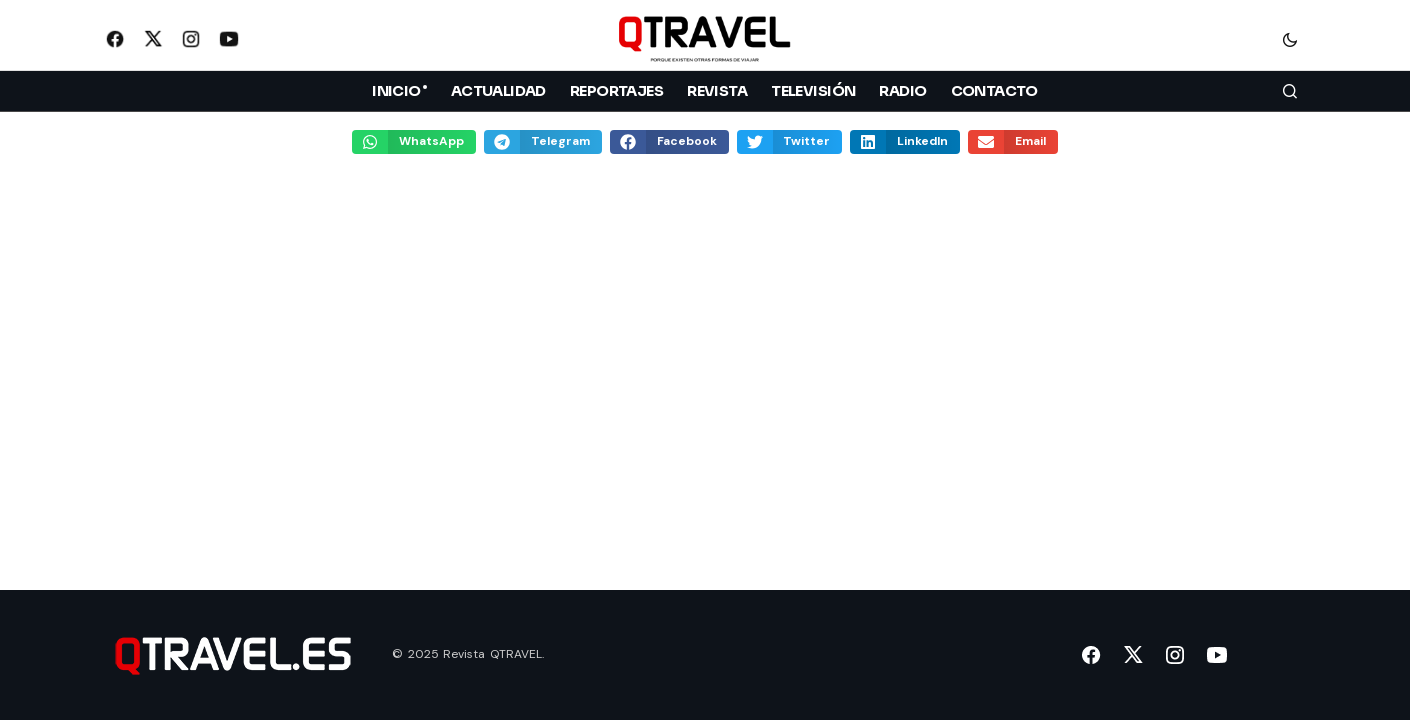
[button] (1290, 39)
